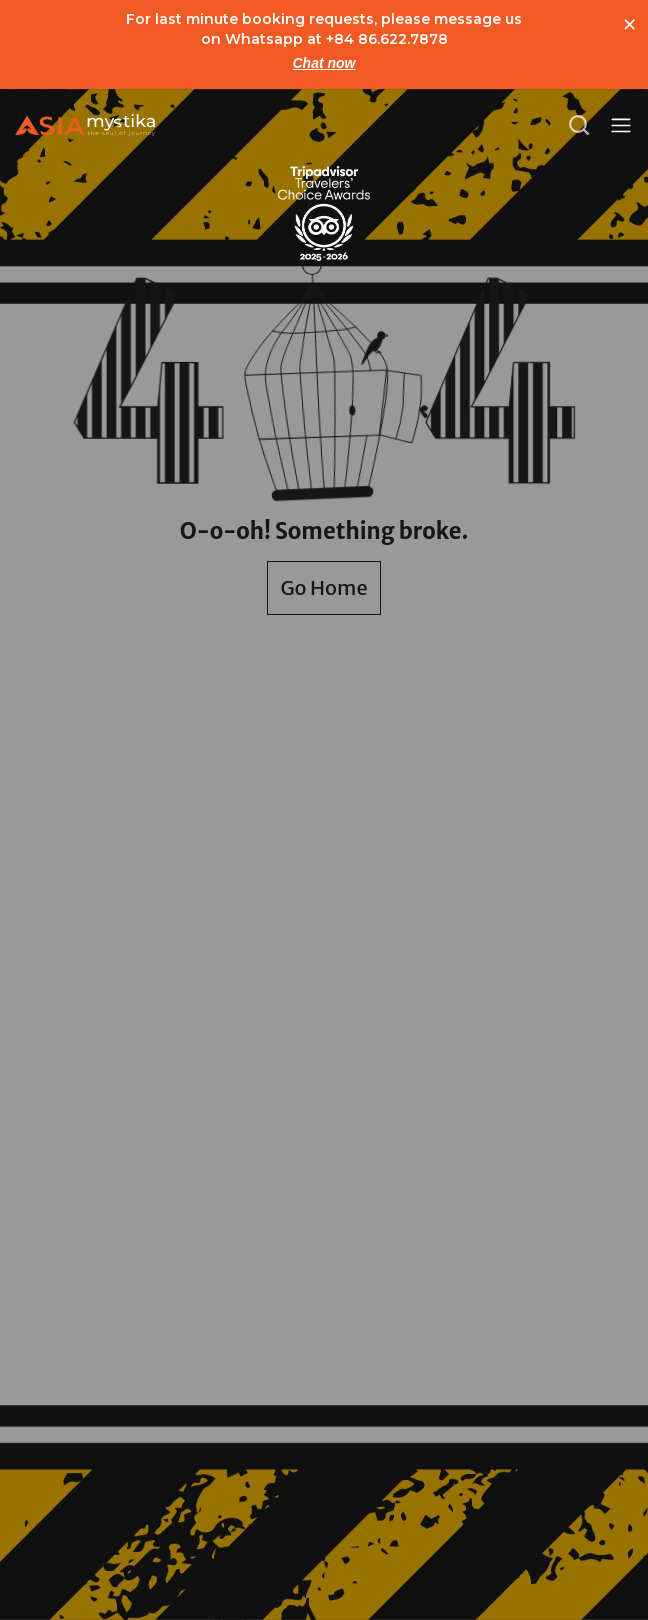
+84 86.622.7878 (387, 39)
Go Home (323, 587)
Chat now (324, 63)
